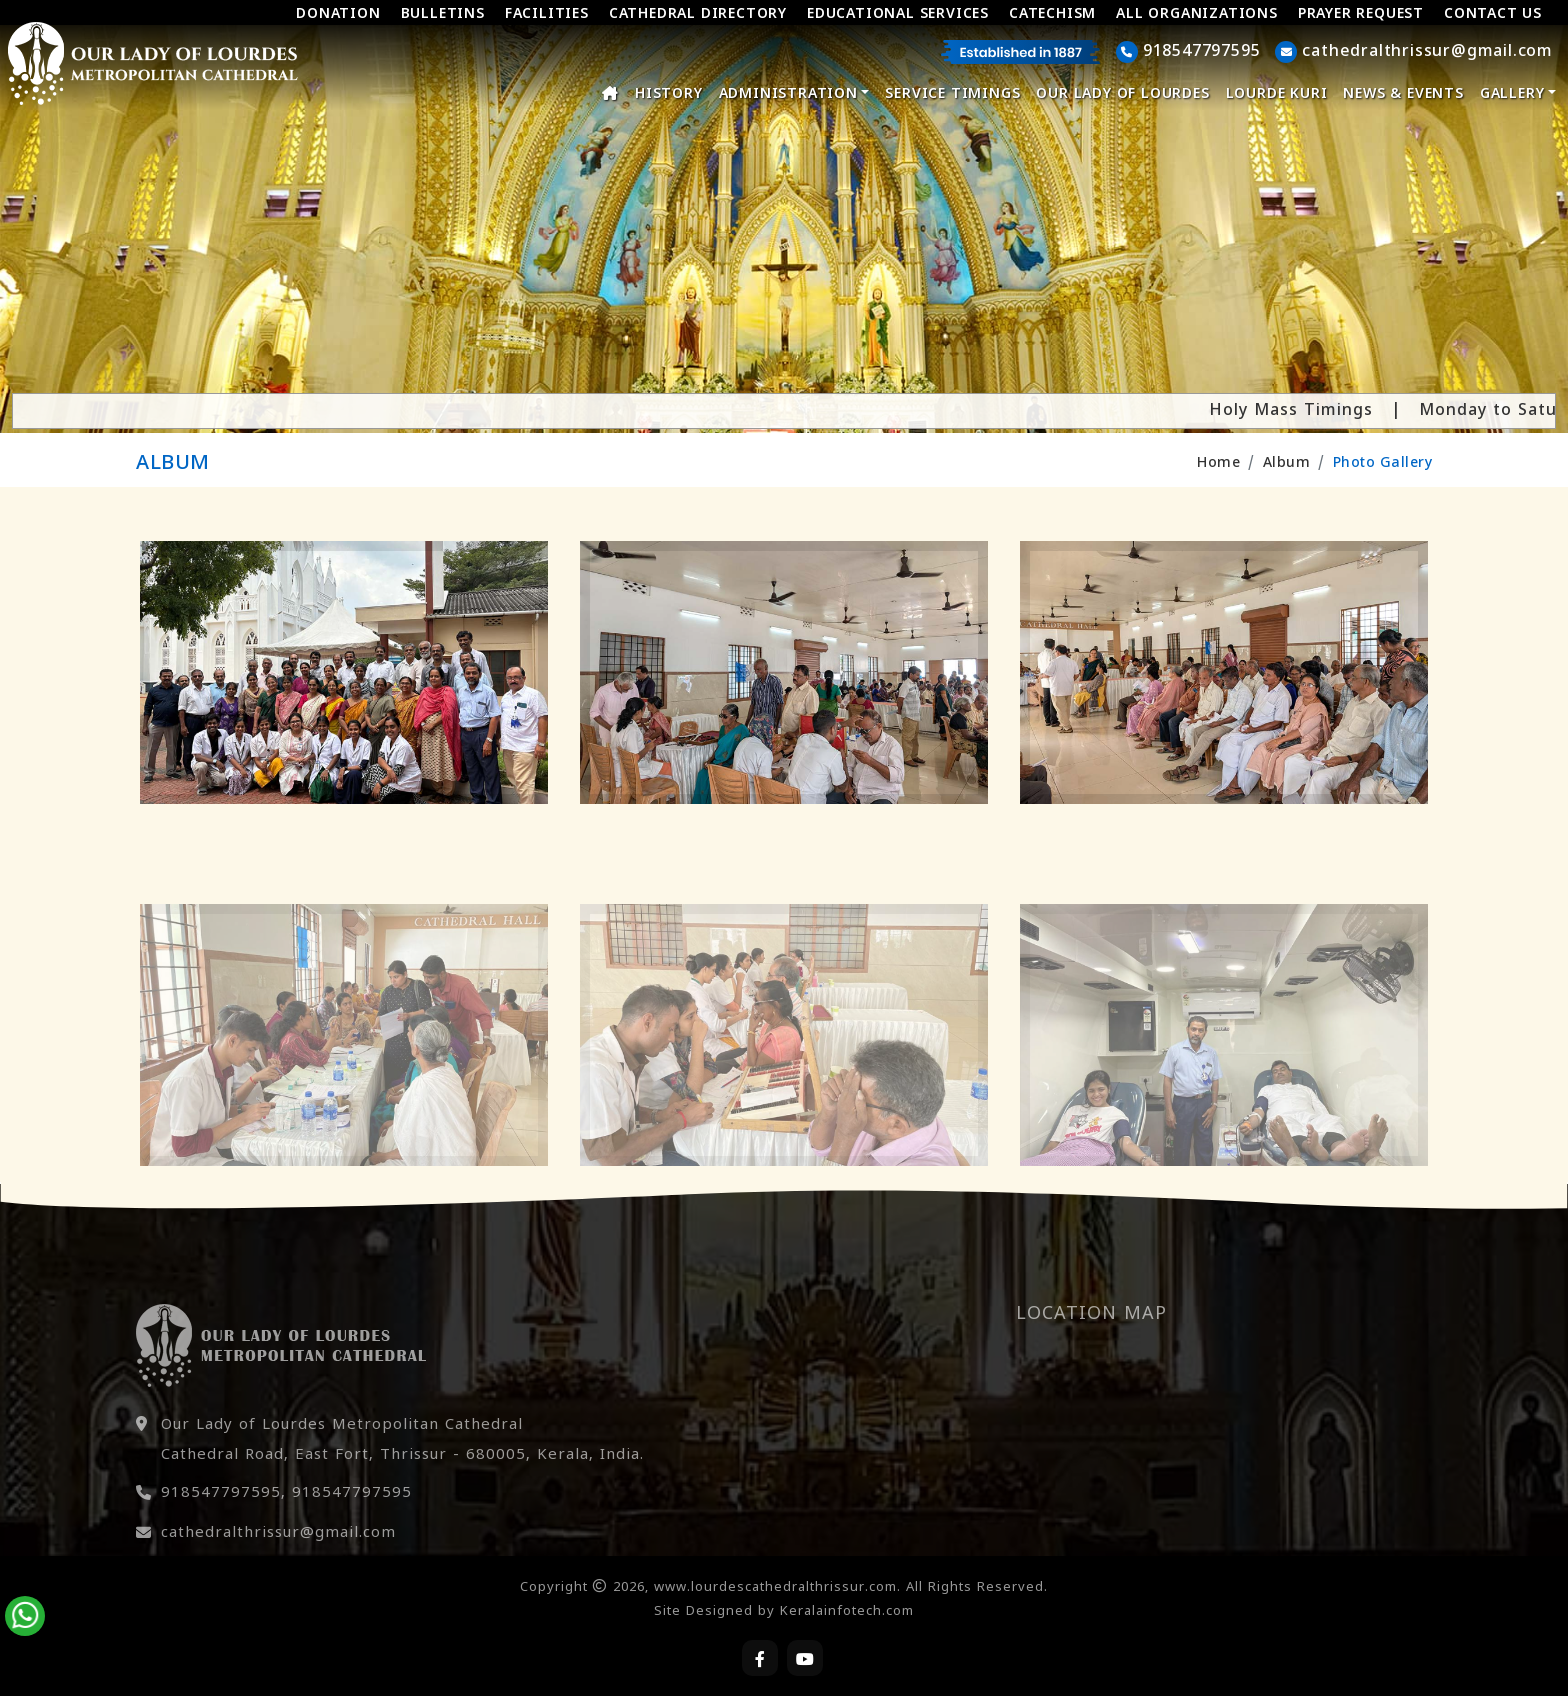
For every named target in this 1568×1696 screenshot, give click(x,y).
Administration (794, 94)
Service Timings (952, 94)
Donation (338, 14)
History (669, 94)
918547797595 (221, 1534)
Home (1218, 463)
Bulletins (443, 14)
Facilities (547, 14)
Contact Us (1493, 14)
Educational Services (898, 14)
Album (1287, 463)
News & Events (1403, 94)
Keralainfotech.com (847, 1612)
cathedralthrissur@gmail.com (278, 1574)
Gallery (1518, 94)
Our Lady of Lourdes (1122, 94)
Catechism (1052, 14)
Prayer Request (1361, 14)
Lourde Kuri (1277, 94)
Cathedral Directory (698, 14)
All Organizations (1197, 14)
